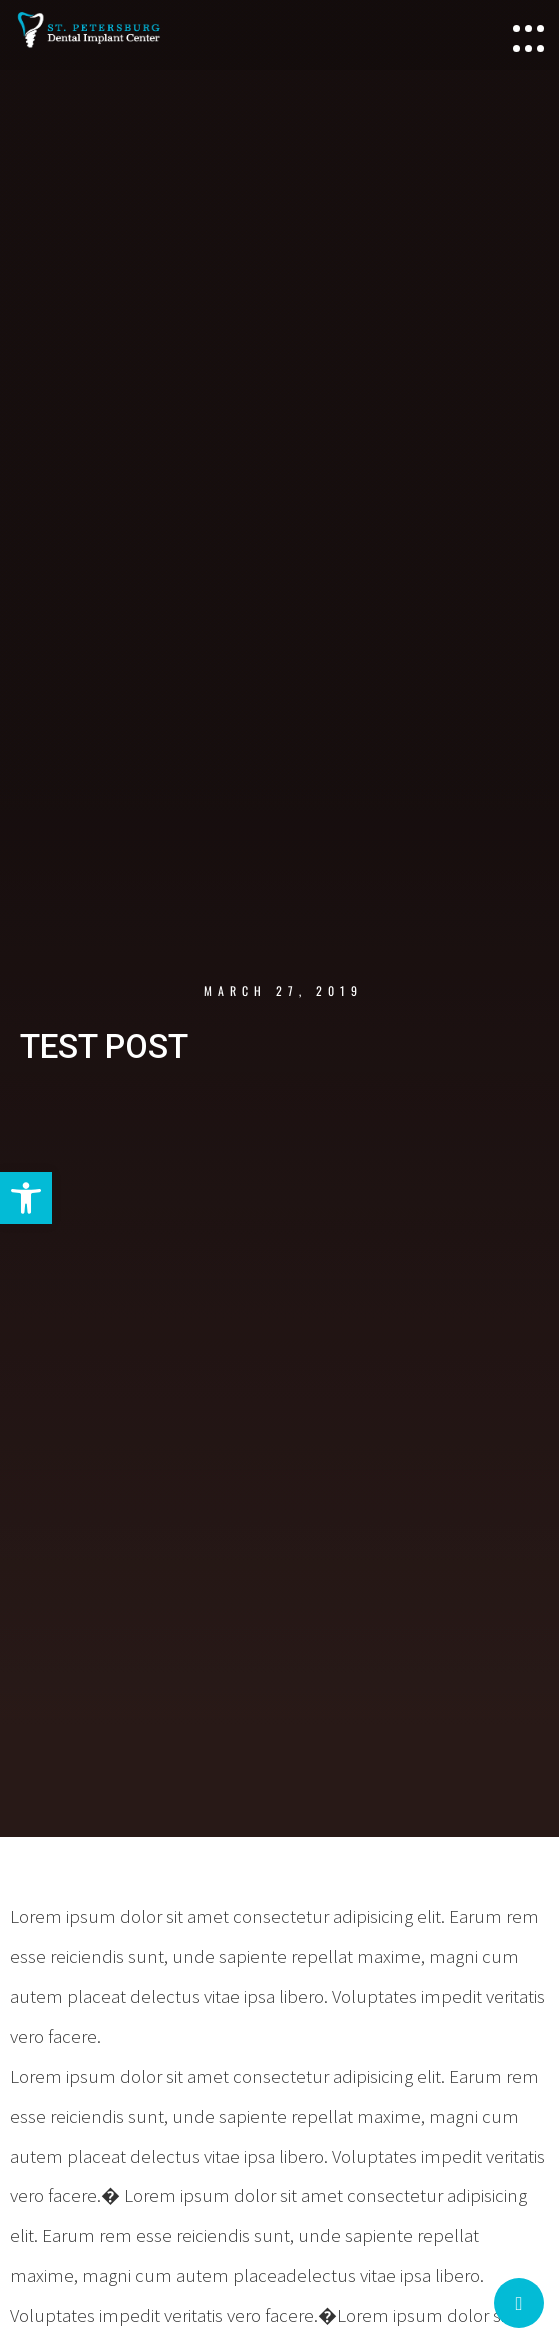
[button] (26, 1198)
